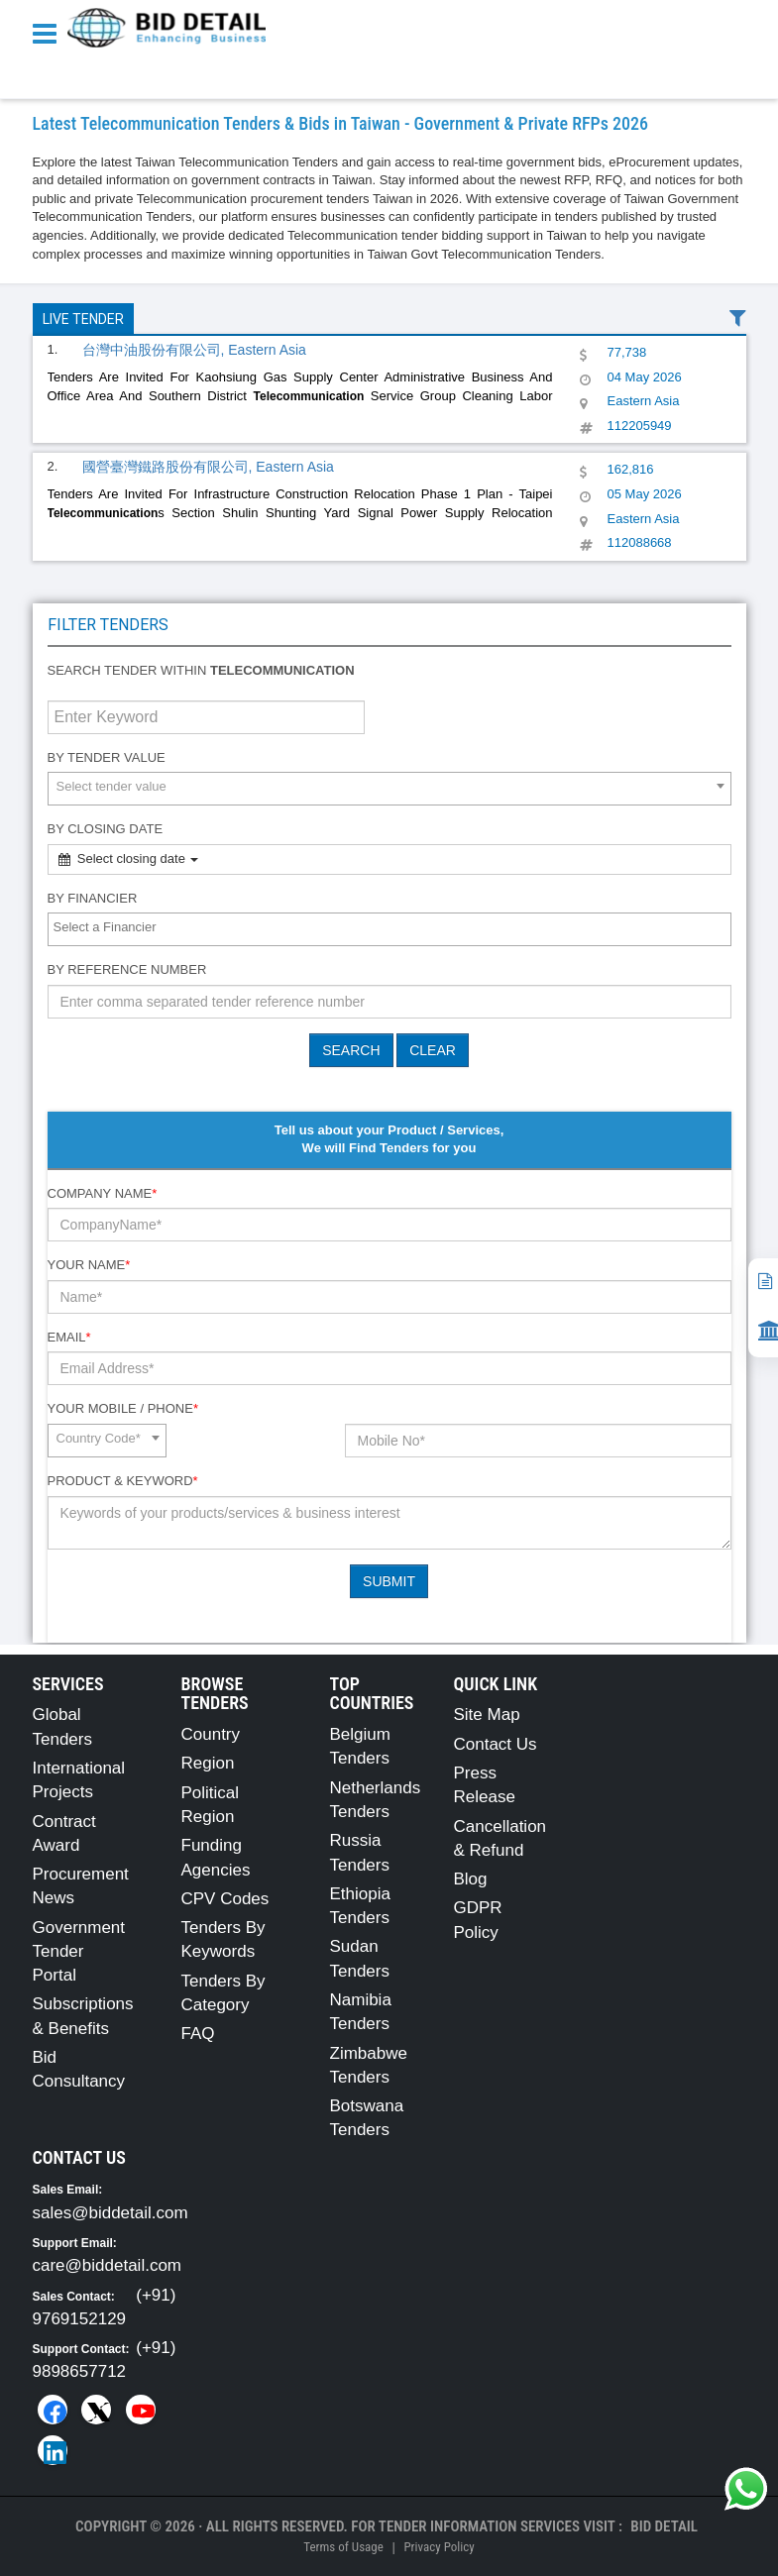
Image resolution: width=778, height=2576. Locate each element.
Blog (471, 1879)
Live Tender (83, 319)
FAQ (198, 2033)
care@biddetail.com (107, 2265)
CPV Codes (225, 1898)
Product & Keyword (123, 1480)
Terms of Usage (343, 2546)
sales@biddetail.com (110, 2212)
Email (69, 1337)
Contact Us (495, 1744)
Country (211, 1734)
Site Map (487, 1714)
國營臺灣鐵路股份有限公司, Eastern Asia (208, 467)
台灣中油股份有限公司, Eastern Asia (194, 350)
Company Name (103, 1193)
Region (208, 1763)
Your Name (89, 1264)
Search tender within (201, 670)
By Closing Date (106, 828)
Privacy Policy (438, 2546)
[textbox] (394, 927)
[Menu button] (49, 32)
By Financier (93, 898)
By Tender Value (107, 757)
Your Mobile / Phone (123, 1408)
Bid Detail (664, 2526)
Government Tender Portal (79, 1952)
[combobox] (389, 788)
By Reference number (127, 969)
